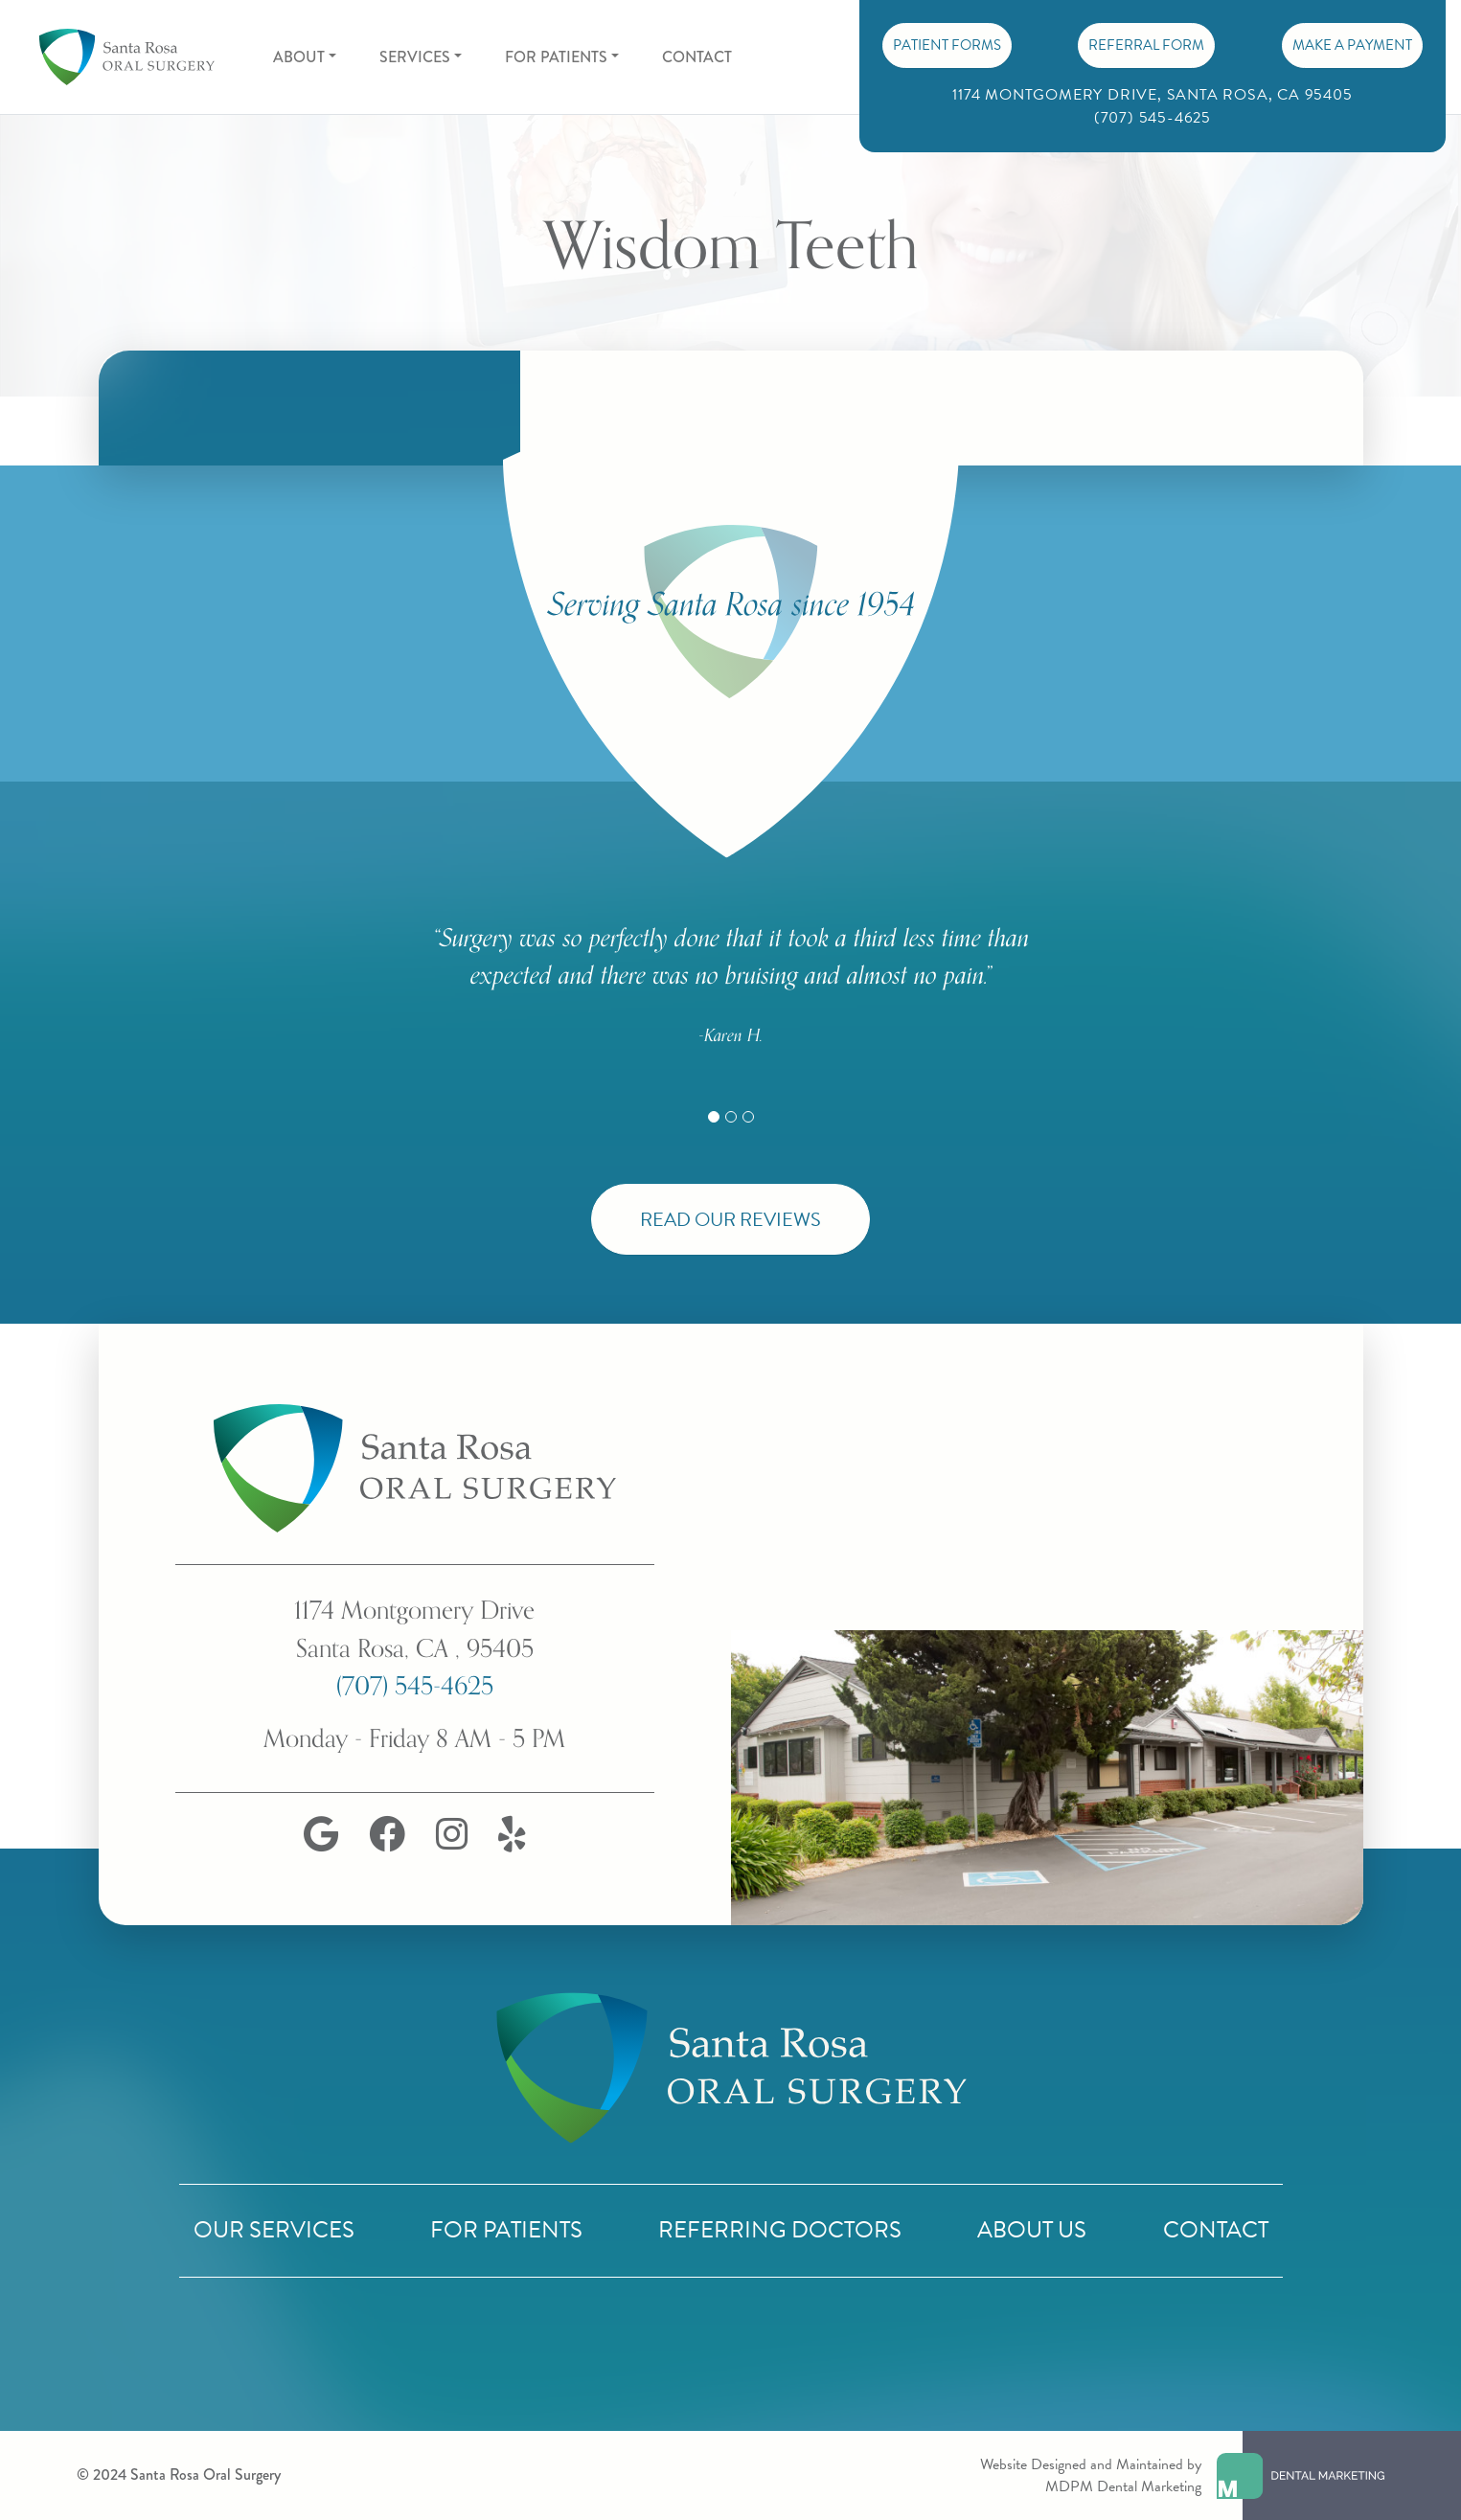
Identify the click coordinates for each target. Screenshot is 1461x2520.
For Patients (506, 2230)
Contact (697, 57)
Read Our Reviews (730, 1219)
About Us (1031, 2230)
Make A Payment (1352, 45)
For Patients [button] (556, 57)
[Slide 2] (731, 1117)
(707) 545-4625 (414, 1686)
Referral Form (1146, 45)
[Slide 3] (748, 1117)
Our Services (274, 2230)
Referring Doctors (780, 2230)
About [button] (299, 57)
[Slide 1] (713, 1117)
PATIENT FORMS (947, 45)
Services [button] (414, 57)
